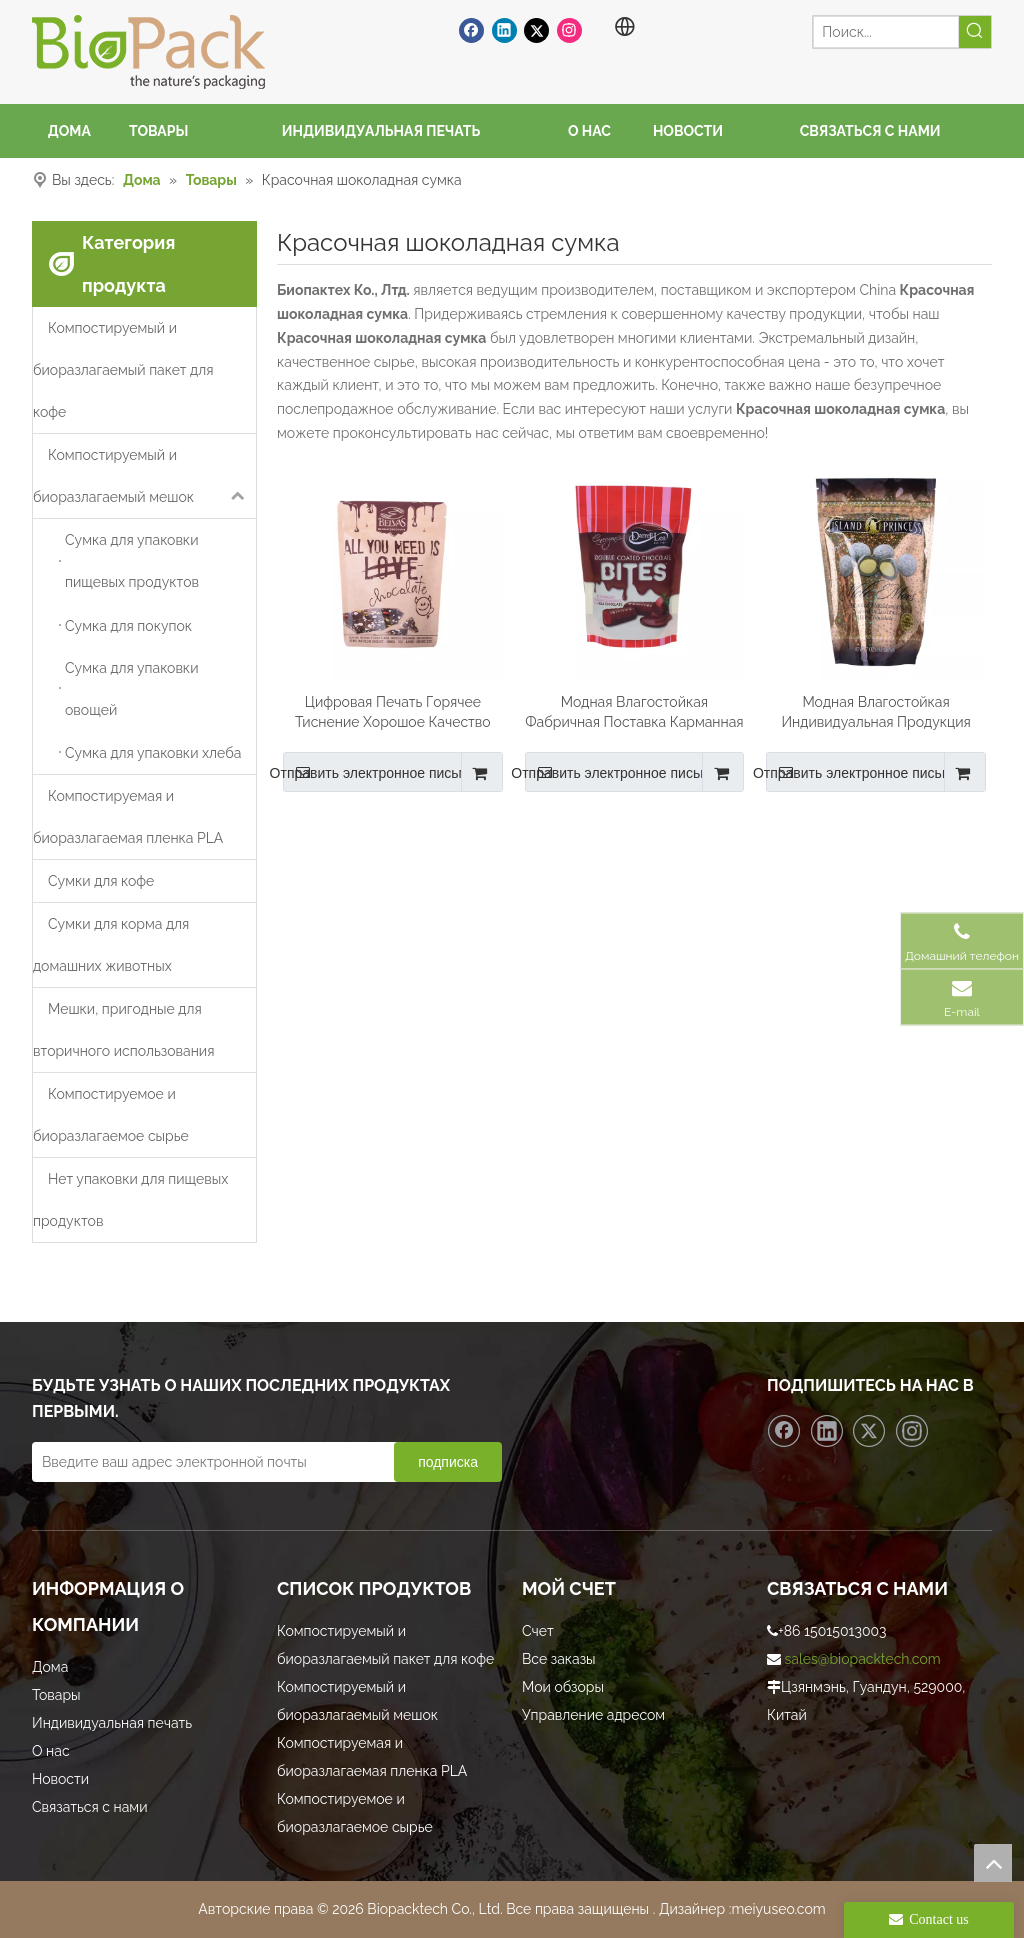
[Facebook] (471, 29)
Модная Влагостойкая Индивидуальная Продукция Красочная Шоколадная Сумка (876, 713)
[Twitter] (536, 29)
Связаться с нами (89, 1807)
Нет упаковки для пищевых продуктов (130, 1200)
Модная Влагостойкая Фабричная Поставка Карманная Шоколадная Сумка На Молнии (634, 713)
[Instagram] (569, 29)
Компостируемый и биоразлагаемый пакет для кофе (123, 370)
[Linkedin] (504, 29)
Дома (50, 1667)
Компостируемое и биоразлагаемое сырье (111, 1115)
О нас (51, 1751)
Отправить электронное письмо (379, 772)
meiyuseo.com (778, 1909)
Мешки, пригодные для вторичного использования (123, 1030)
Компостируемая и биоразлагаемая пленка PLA (128, 817)
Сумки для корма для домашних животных (111, 945)
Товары (56, 1695)
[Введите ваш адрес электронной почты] (232, 1462)
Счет (538, 1631)
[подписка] (448, 1462)
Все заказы (559, 1659)
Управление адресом (593, 1715)
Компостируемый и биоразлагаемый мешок (144, 476)
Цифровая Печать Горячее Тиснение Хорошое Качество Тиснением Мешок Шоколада (392, 713)
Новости (60, 1779)
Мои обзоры (563, 1687)
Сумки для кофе (101, 881)
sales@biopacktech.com (863, 1659)
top (993, 1863)
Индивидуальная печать (112, 1723)
